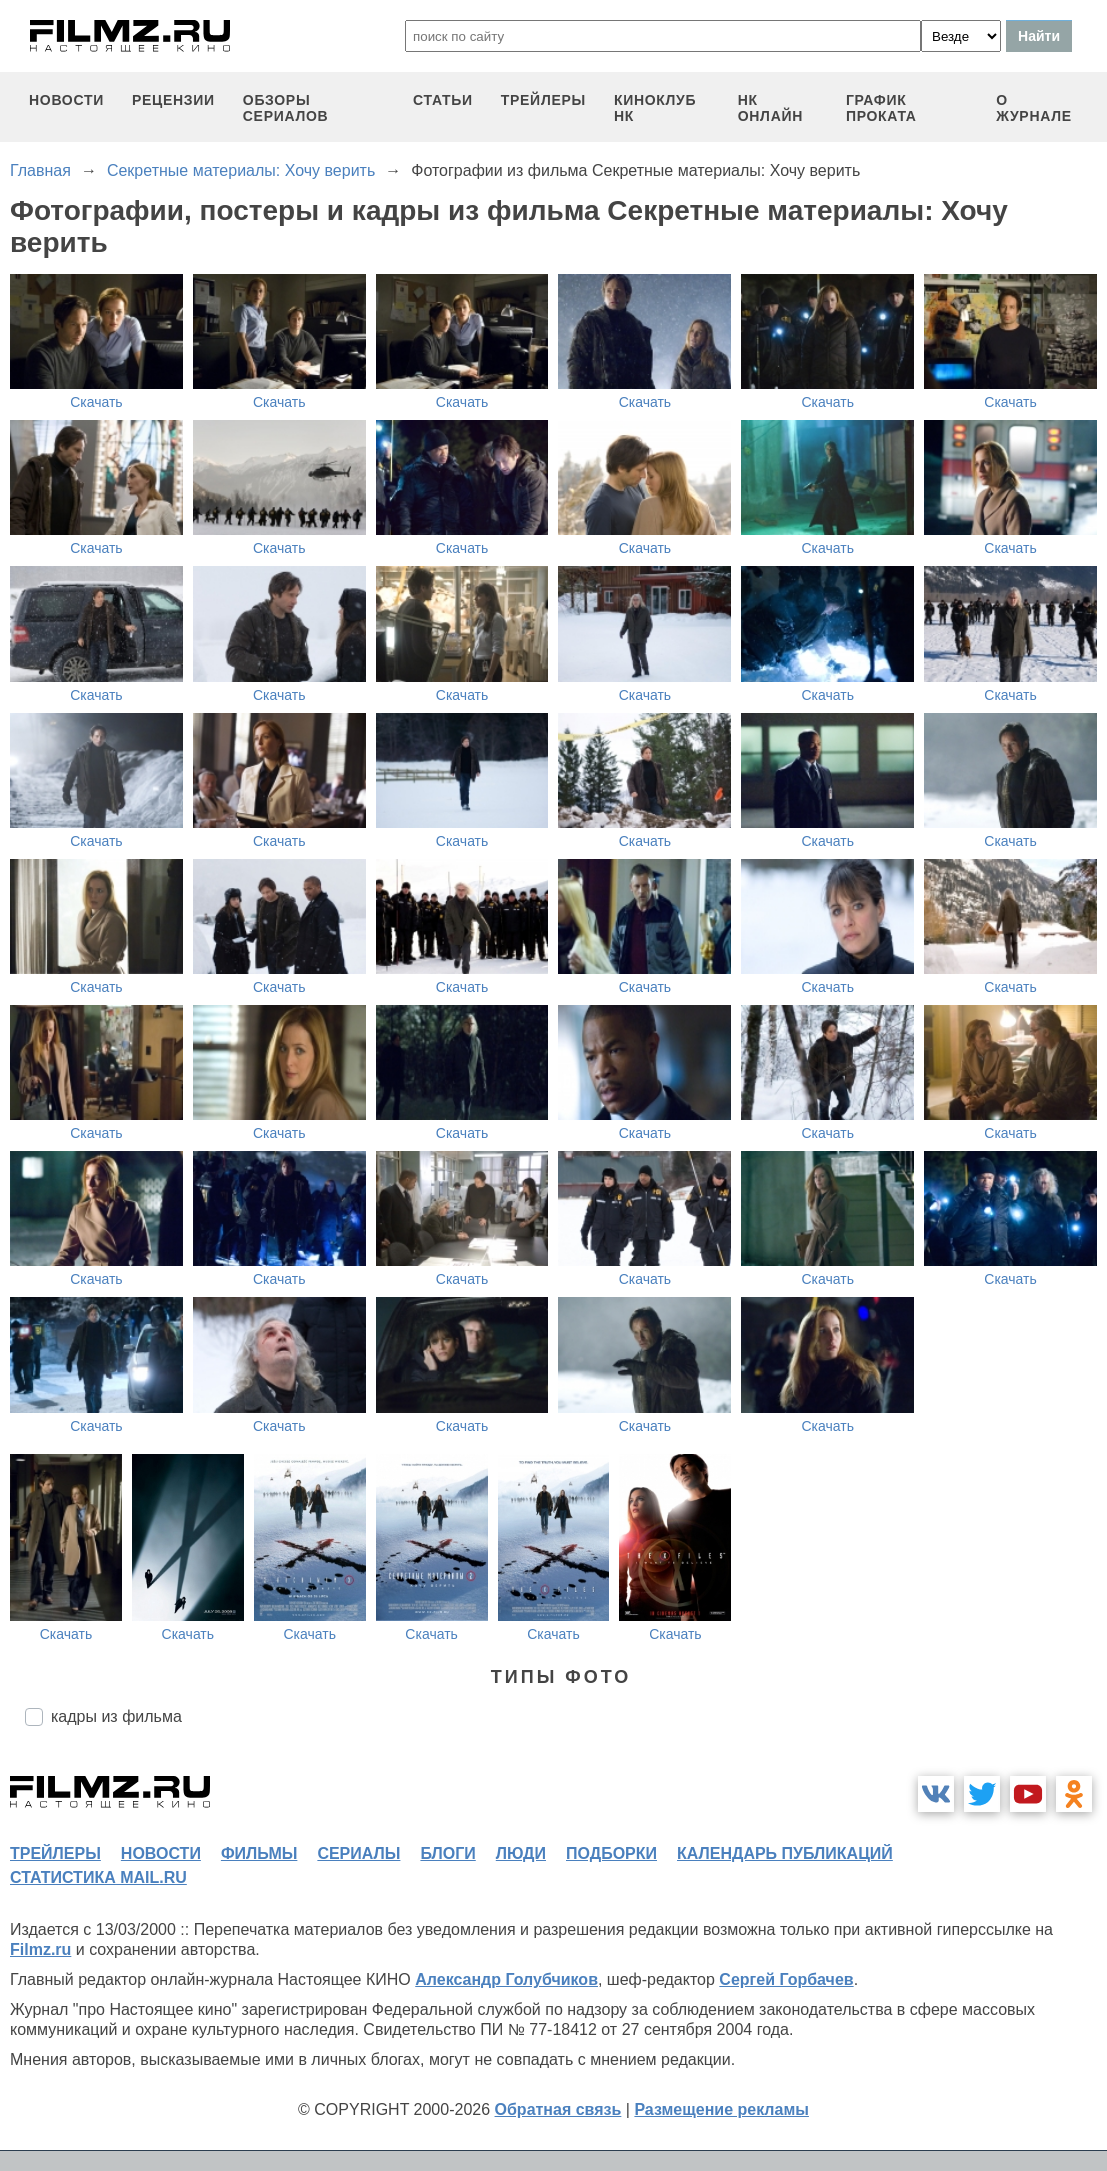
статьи (443, 100)
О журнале (1034, 108)
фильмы (259, 1853)
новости (66, 100)
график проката (881, 108)
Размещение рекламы (721, 2109)
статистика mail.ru (98, 1877)
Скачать (96, 402)
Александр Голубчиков (506, 1979)
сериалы (358, 1853)
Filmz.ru (40, 1949)
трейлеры (543, 100)
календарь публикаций (785, 1853)
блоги (447, 1853)
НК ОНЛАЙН (770, 108)
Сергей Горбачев (786, 1979)
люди (521, 1853)
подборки (611, 1853)
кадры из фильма (116, 1716)
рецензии (173, 100)
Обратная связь (558, 2109)
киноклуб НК (655, 108)
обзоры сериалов (286, 108)
